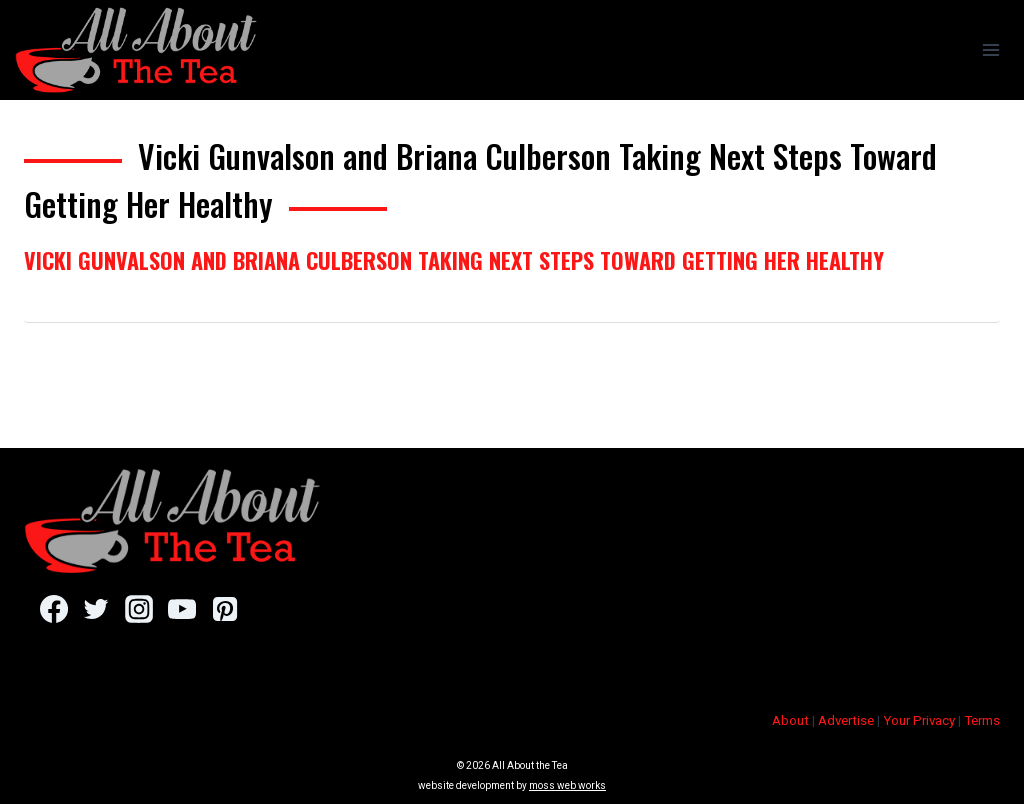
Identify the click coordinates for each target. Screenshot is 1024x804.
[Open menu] (990, 49)
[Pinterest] (224, 609)
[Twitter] (96, 609)
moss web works (567, 785)
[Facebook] (53, 609)
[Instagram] (138, 609)
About (790, 720)
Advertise (846, 720)
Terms (982, 720)
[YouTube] (181, 609)
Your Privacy (919, 720)
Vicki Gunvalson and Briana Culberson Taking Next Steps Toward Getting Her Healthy (454, 260)
